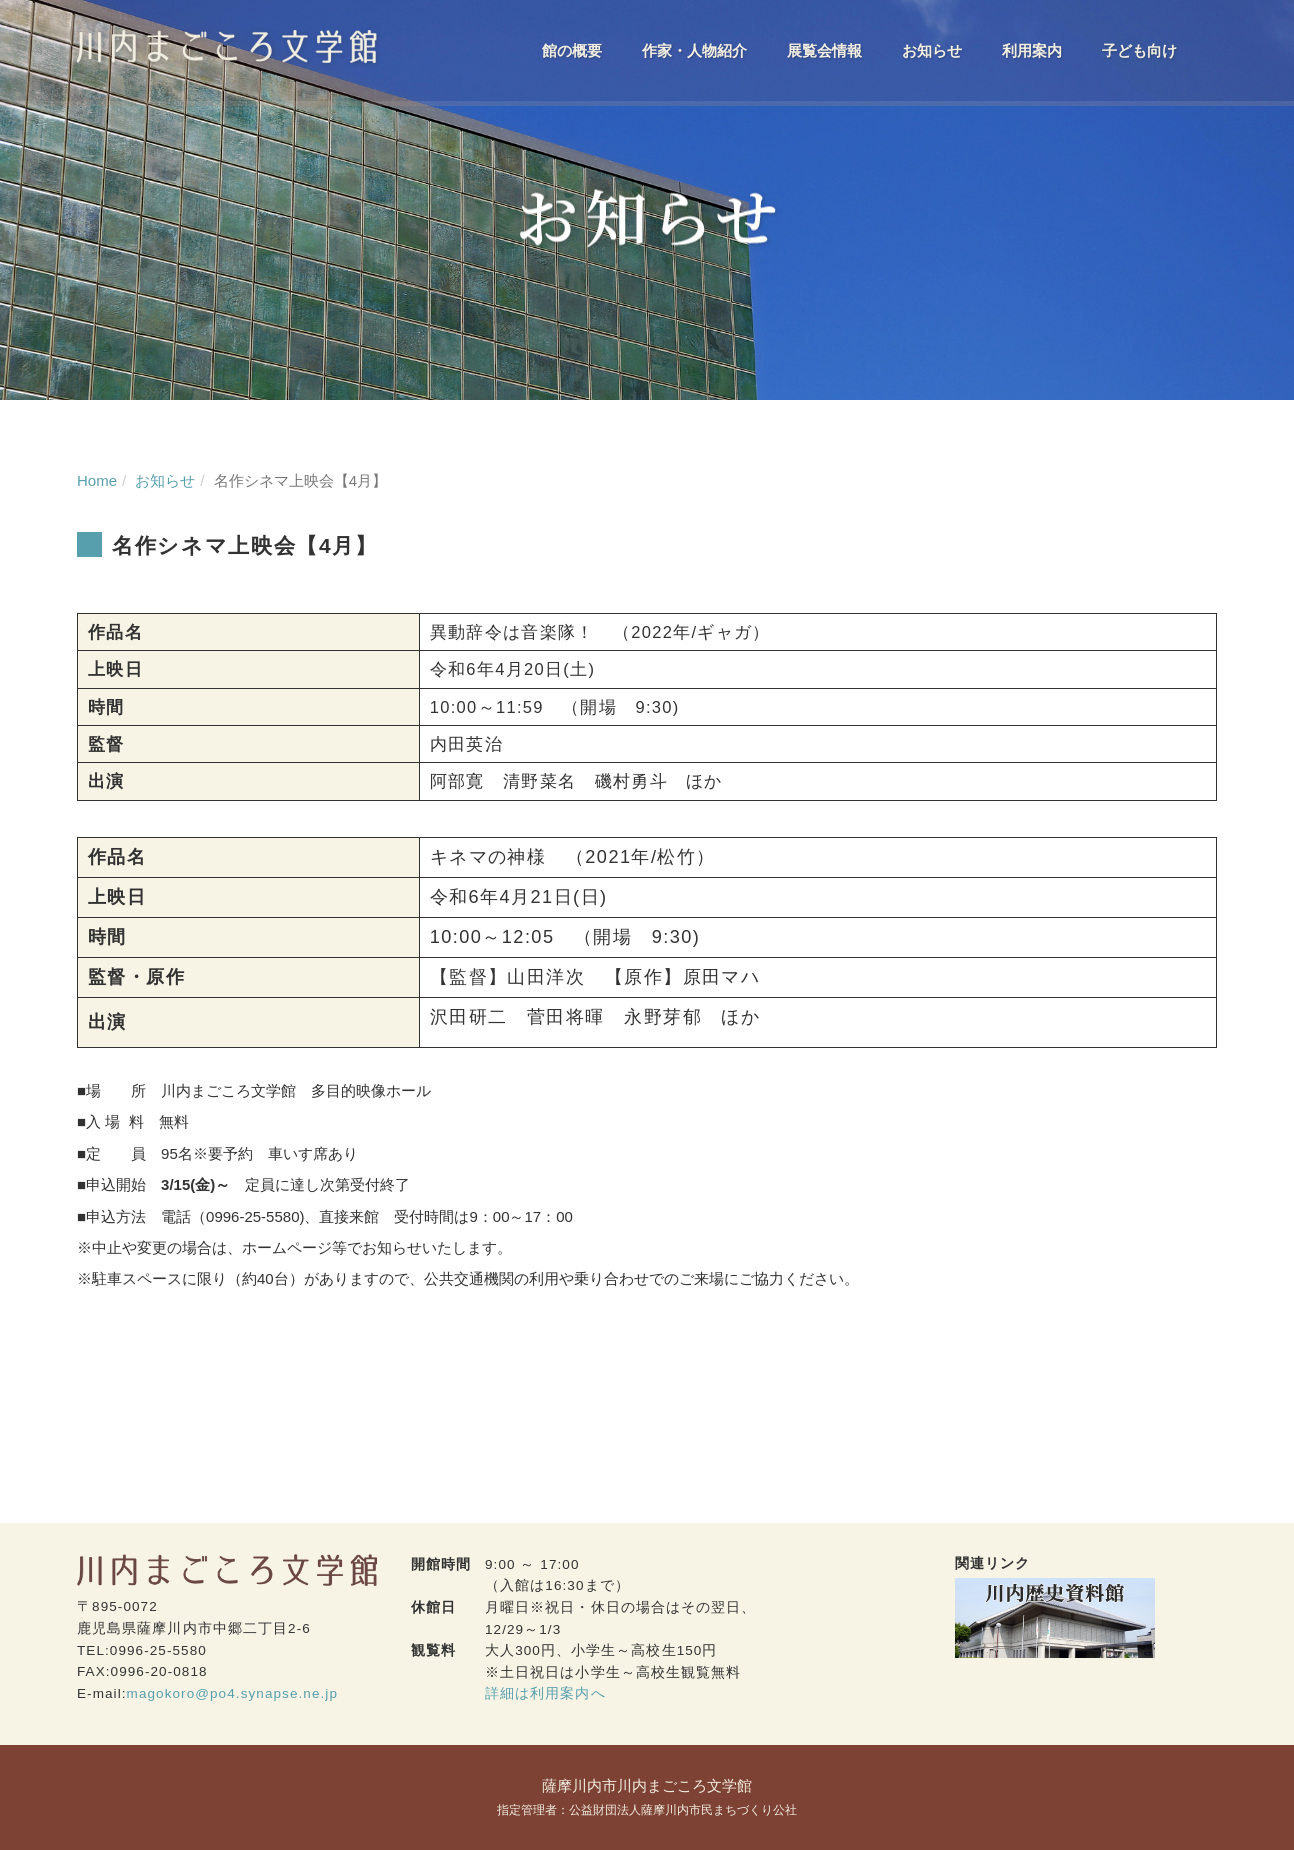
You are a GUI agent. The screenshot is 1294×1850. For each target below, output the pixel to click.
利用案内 (1032, 50)
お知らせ (932, 50)
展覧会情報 (824, 50)
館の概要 (572, 50)
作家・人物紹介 (694, 50)
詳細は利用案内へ (545, 1693)
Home (97, 480)
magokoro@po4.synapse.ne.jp (232, 1693)
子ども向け (1139, 50)
